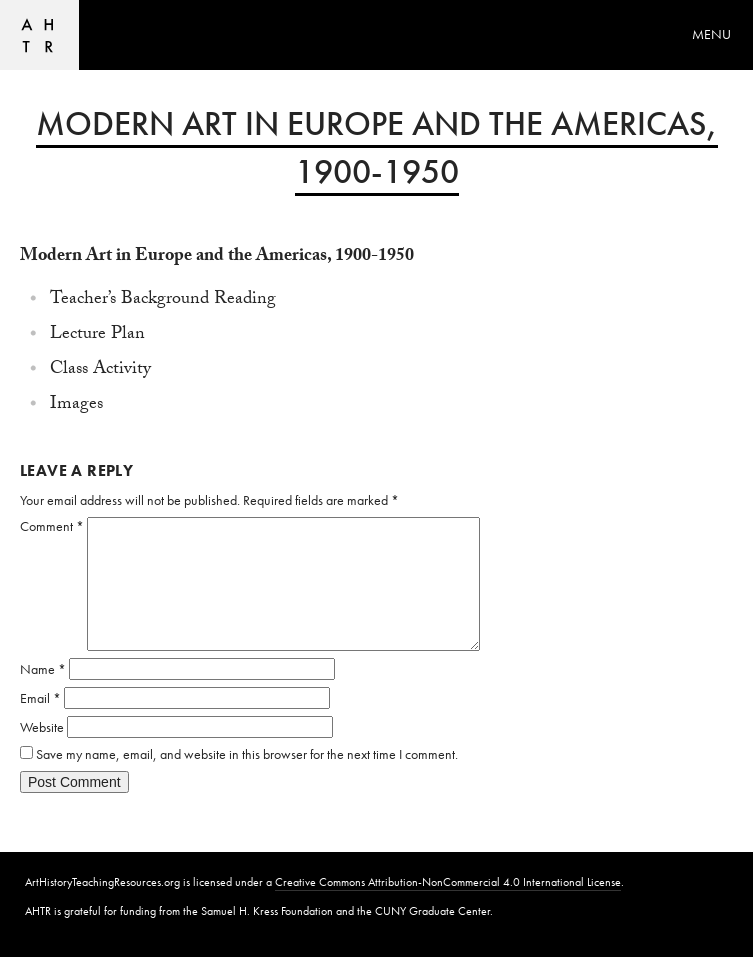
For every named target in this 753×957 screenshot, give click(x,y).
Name (43, 669)
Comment (52, 526)
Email (40, 698)
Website (42, 727)
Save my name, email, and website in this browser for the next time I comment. (247, 754)
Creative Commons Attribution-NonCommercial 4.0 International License (448, 882)
